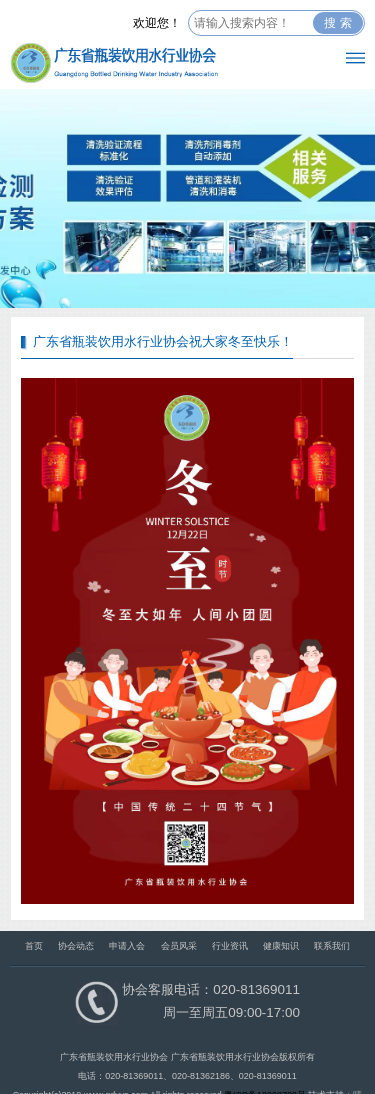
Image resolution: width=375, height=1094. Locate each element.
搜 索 (337, 23)
